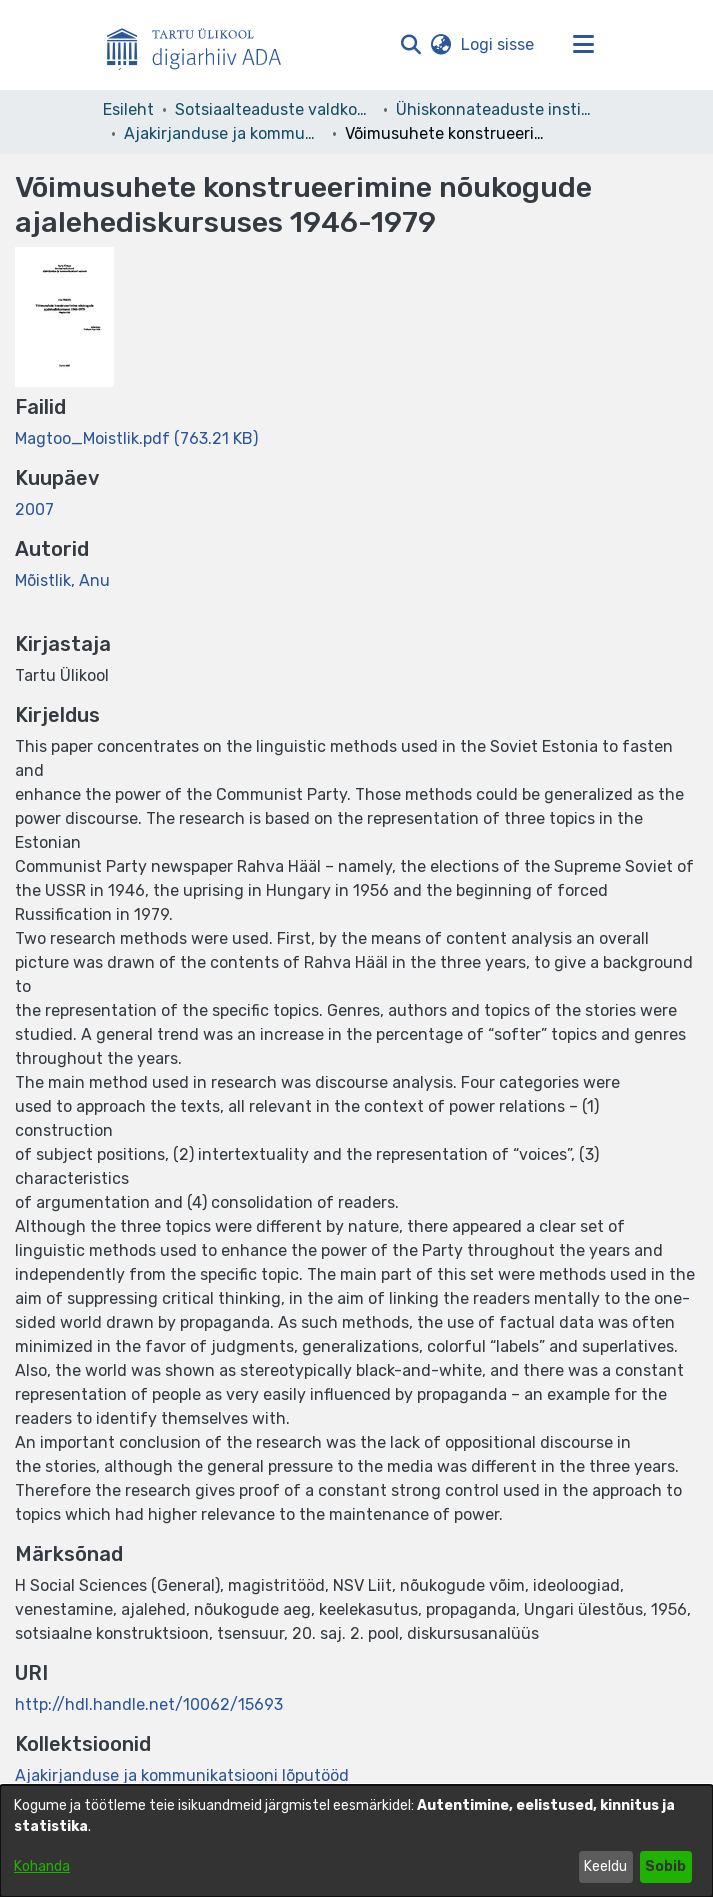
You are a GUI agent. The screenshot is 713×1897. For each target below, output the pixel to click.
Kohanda (42, 1866)
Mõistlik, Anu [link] (62, 580)
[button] (411, 45)
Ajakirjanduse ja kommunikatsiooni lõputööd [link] (224, 133)
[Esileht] (202, 45)
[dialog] (356, 1841)
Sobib (665, 1866)
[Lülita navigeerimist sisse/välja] (584, 45)
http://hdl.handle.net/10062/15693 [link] (149, 1704)
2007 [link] (34, 509)
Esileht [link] (128, 109)
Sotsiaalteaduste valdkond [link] (275, 109)
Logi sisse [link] (498, 44)
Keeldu (605, 1866)
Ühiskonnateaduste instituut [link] (496, 109)
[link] (136, 438)
